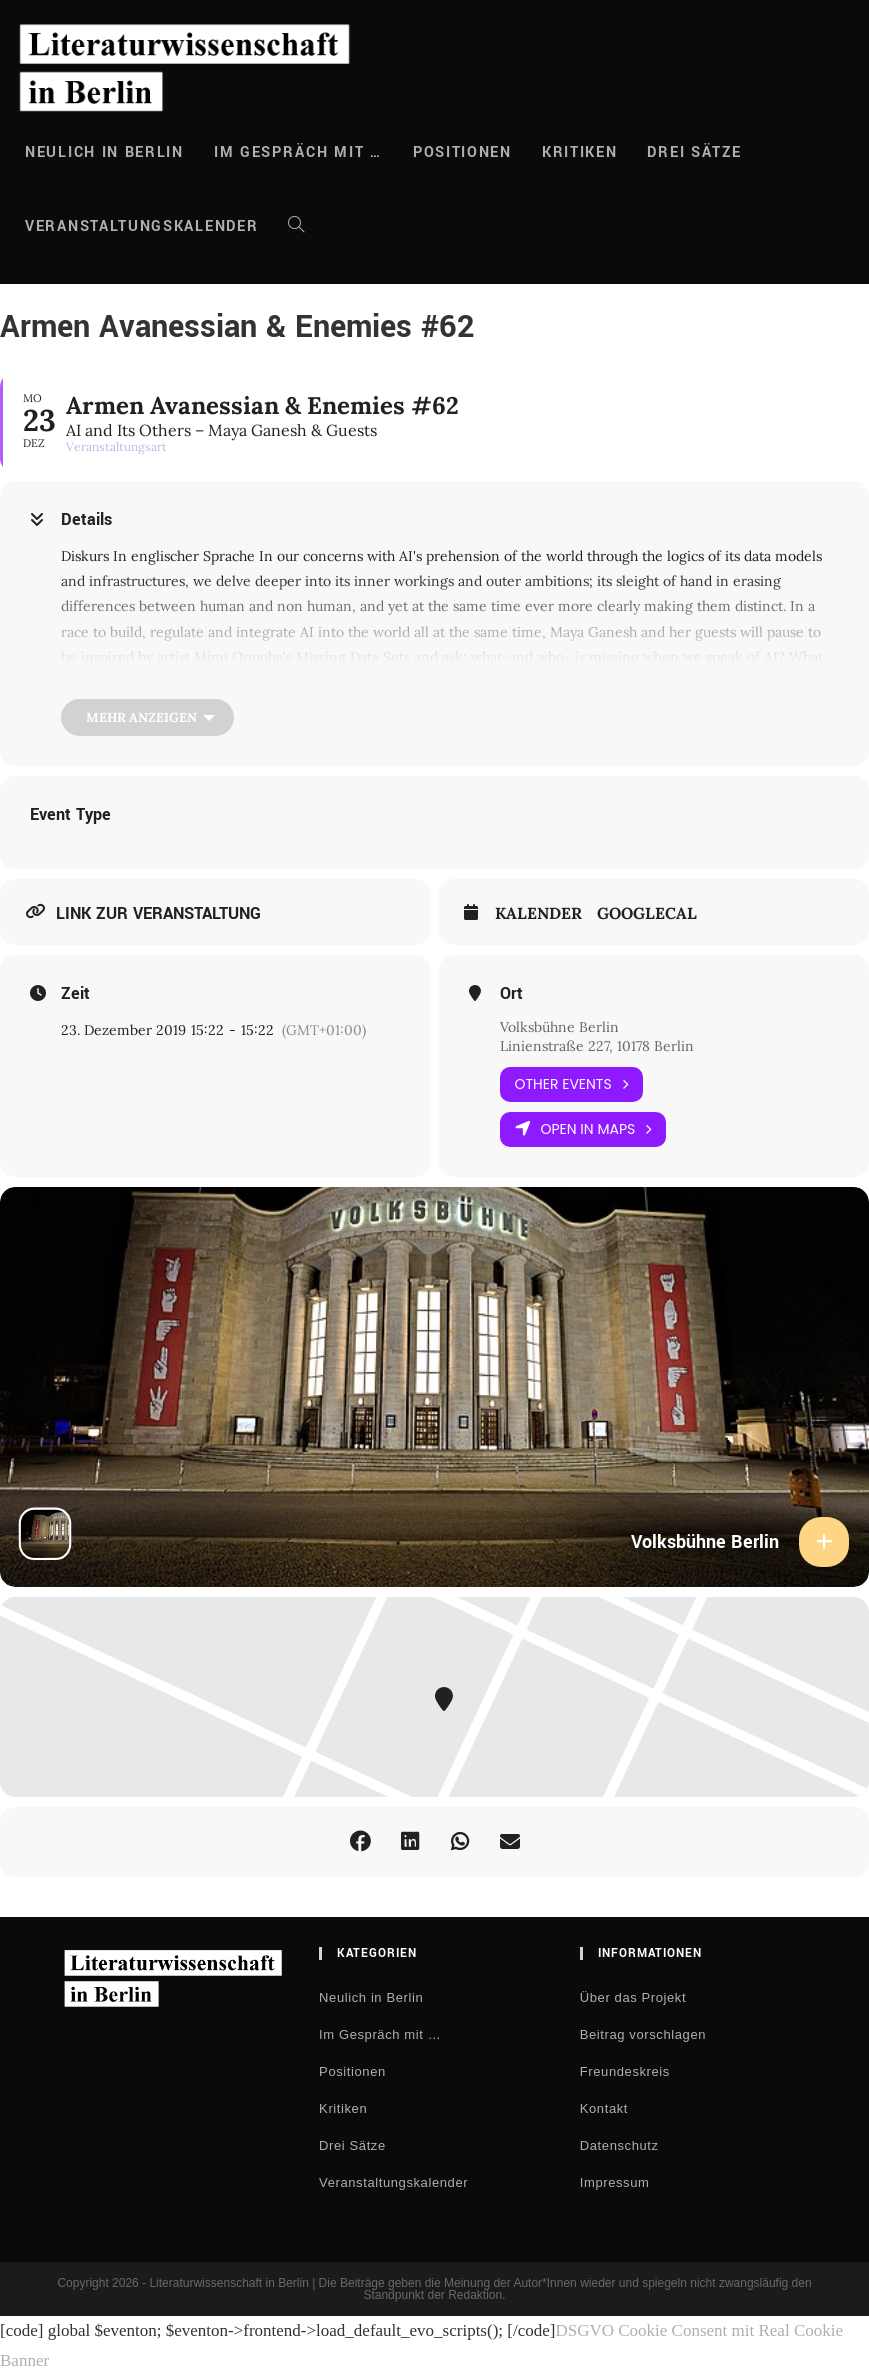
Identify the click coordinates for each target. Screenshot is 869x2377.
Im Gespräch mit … (380, 2034)
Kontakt (604, 2108)
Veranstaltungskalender (393, 2182)
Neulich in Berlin (371, 1997)
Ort (511, 994)
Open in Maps (583, 1129)
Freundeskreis (625, 2071)
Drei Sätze (352, 2145)
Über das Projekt (633, 1997)
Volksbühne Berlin (559, 1027)
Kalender (538, 913)
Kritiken (343, 2108)
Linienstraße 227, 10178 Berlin (597, 1046)
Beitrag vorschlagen (643, 2034)
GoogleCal (647, 913)
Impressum (615, 2182)
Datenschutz (619, 2145)
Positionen (352, 2071)
